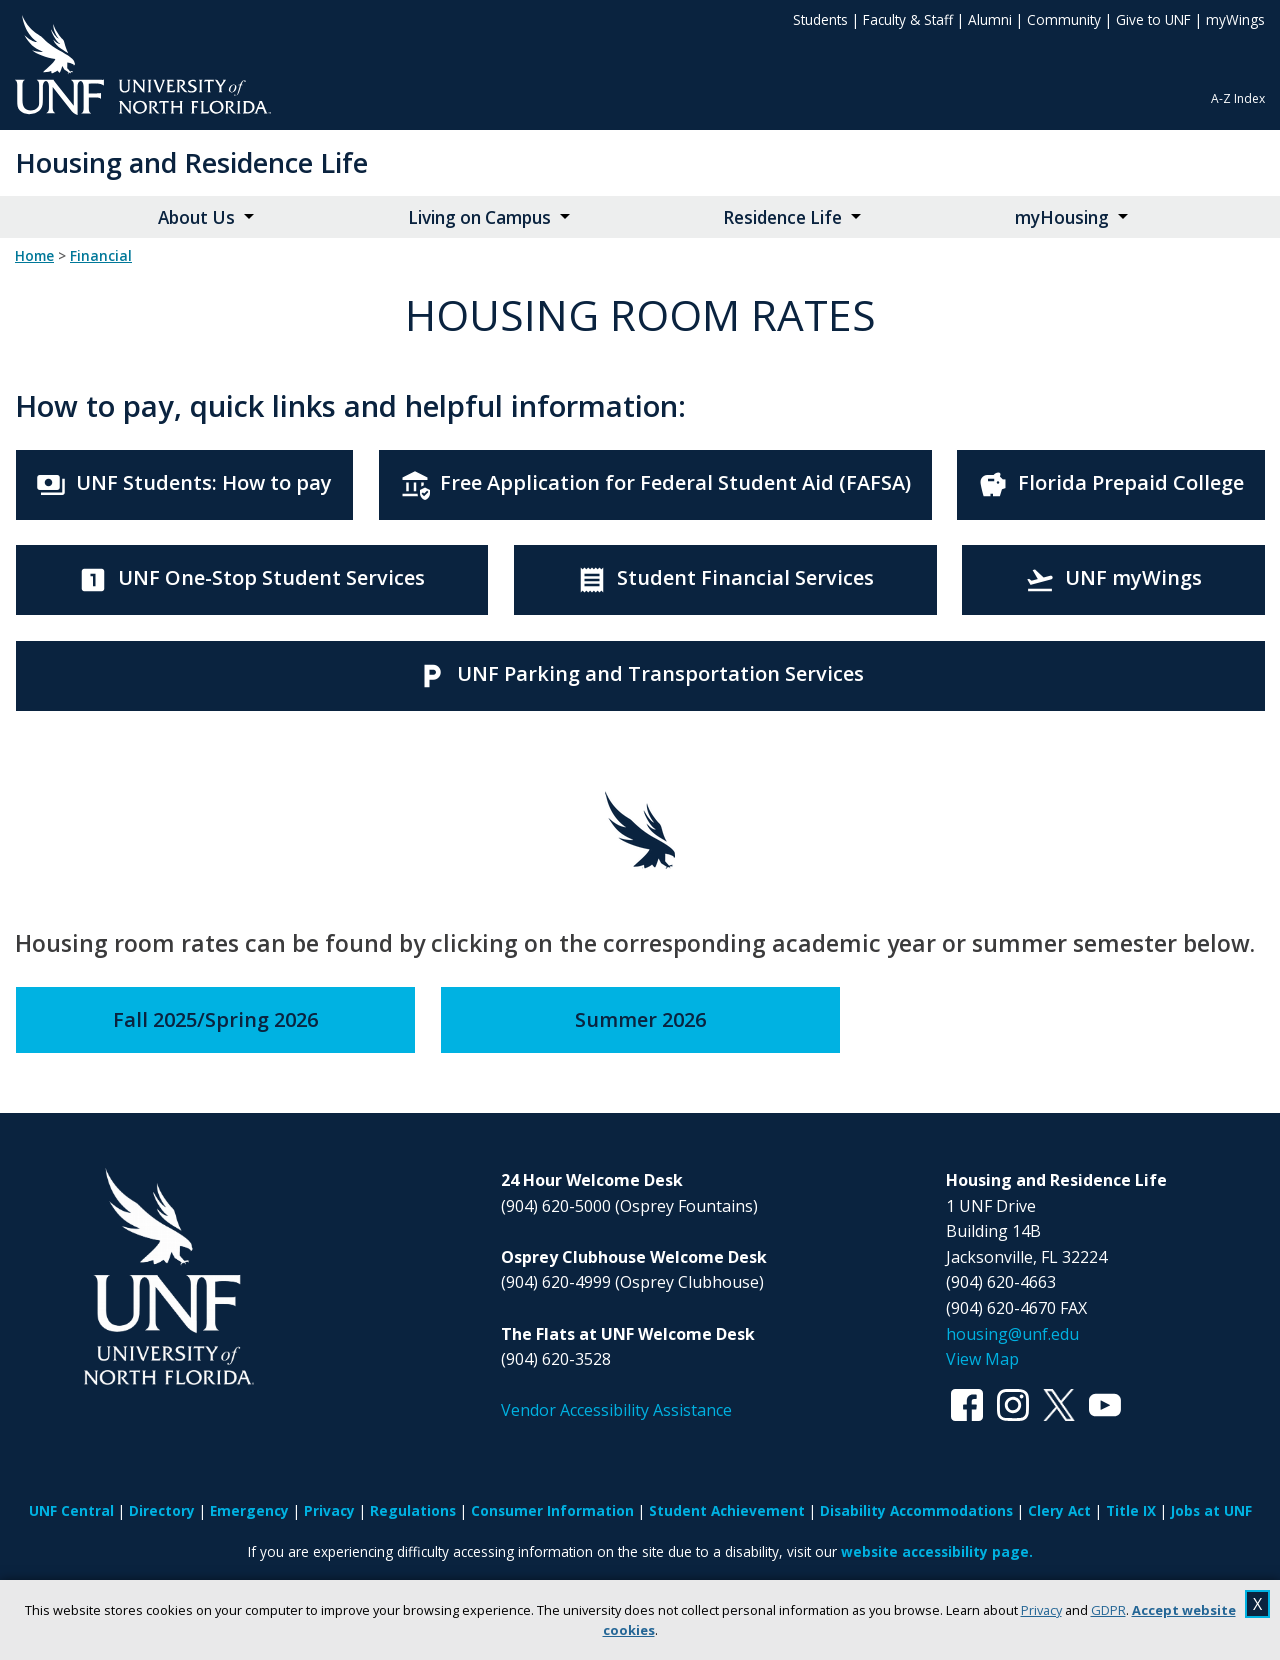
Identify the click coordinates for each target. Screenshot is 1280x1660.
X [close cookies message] (1257, 1604)
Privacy (1041, 1610)
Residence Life (782, 217)
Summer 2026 (640, 1019)
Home (34, 256)
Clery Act (1059, 1510)
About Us (196, 217)
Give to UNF (1153, 19)
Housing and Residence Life (191, 162)
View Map (982, 1359)
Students (820, 19)
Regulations (413, 1510)
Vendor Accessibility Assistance (616, 1410)
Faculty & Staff (908, 19)
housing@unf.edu (1012, 1334)
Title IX (1131, 1510)
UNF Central (71, 1510)
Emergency (249, 1510)
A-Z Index (1238, 98)
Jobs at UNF (1211, 1510)
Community (1064, 19)
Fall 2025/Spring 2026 (215, 1019)
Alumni (990, 19)
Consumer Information (552, 1510)
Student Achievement (727, 1510)
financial (101, 256)
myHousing (1062, 217)
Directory (162, 1510)
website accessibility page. (937, 1551)
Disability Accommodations (916, 1510)
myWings (1235, 19)
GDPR (1108, 1610)
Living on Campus (479, 217)
